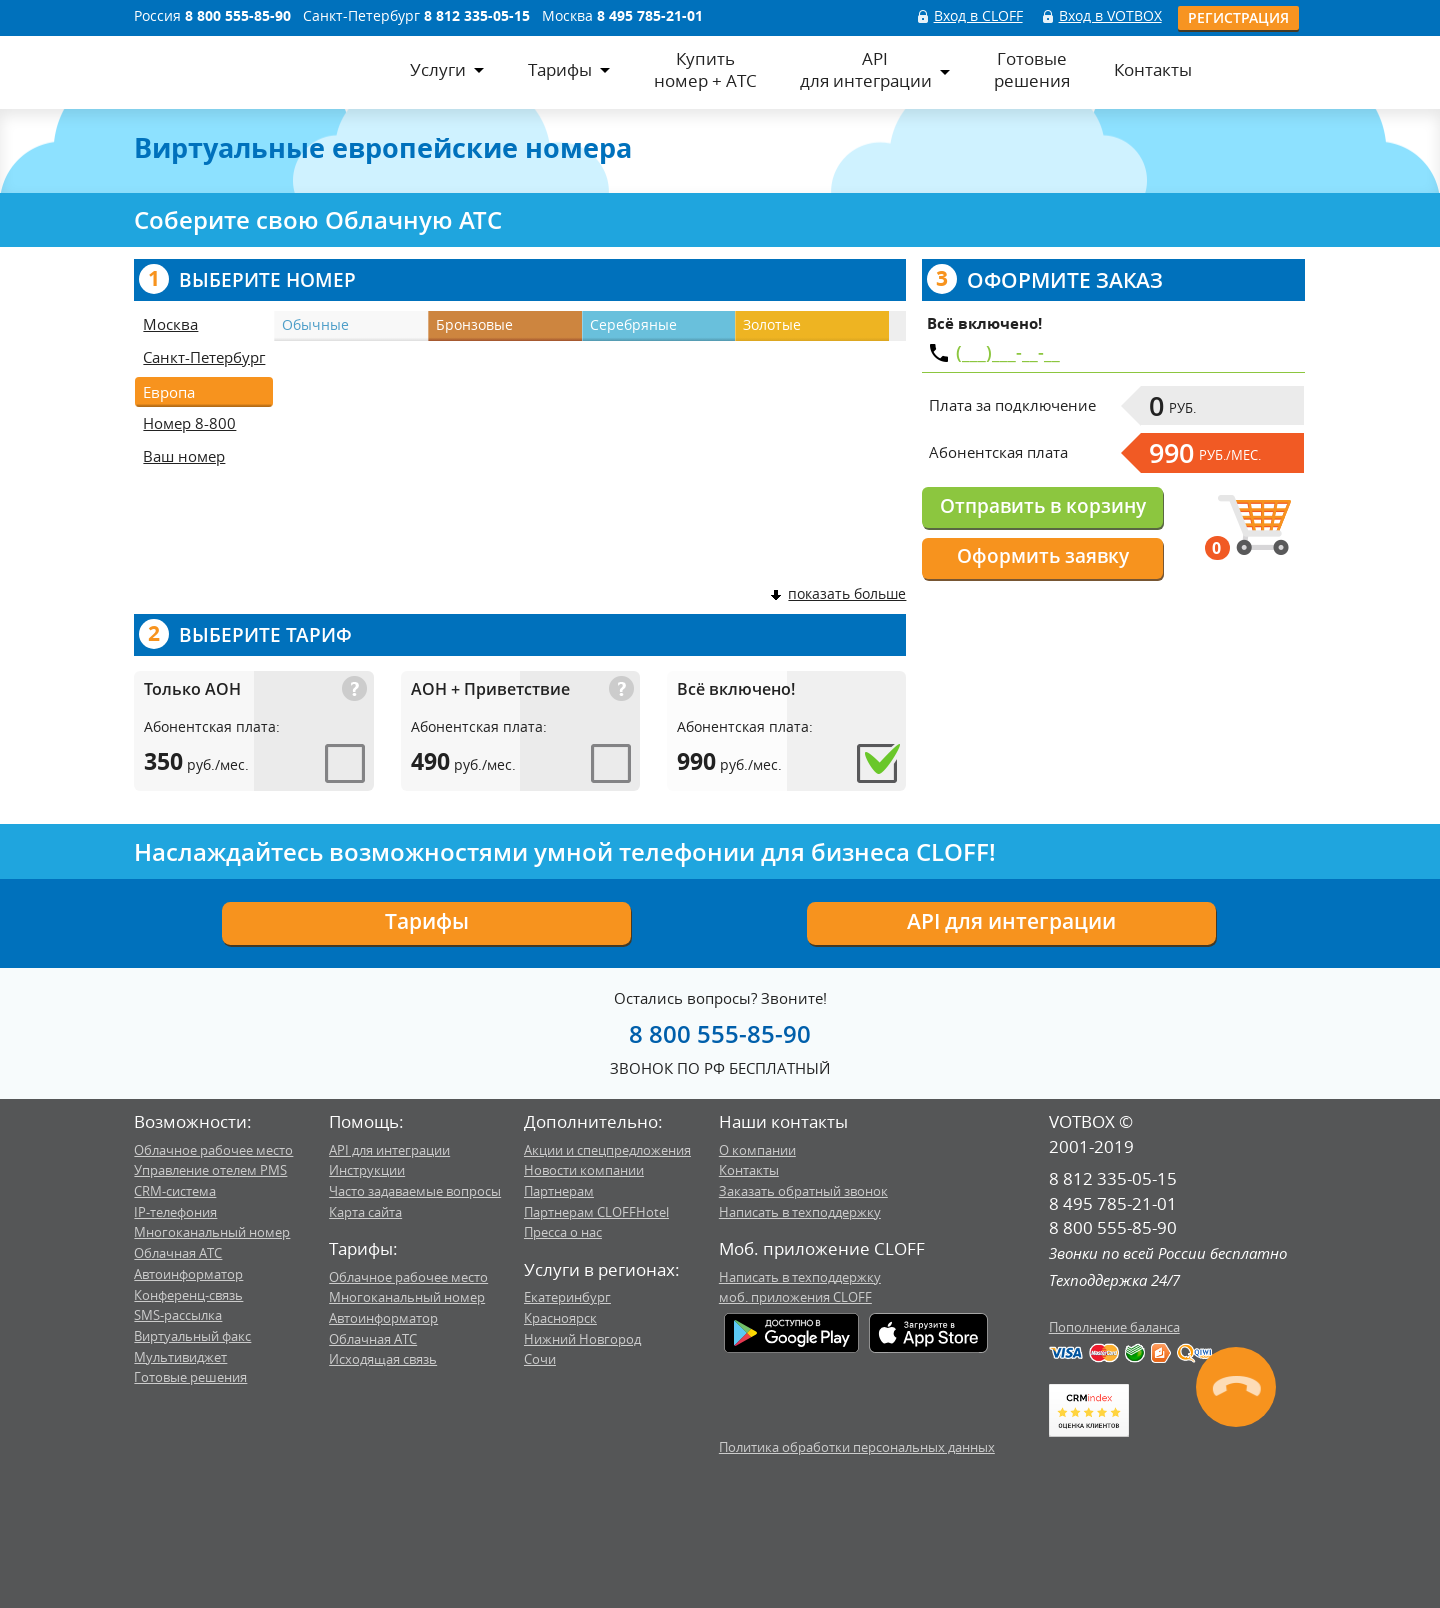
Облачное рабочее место (213, 1150)
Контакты (1153, 69)
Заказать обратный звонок (803, 1191)
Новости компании (584, 1170)
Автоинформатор (188, 1274)
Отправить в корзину (1043, 506)
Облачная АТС (178, 1253)
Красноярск (560, 1318)
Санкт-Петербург (204, 357)
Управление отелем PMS (210, 1170)
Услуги (438, 69)
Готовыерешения (1032, 70)
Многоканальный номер (212, 1232)
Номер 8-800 (189, 423)
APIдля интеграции (866, 70)
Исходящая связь (383, 1359)
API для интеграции (1011, 921)
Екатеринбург (567, 1297)
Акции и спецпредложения (607, 1150)
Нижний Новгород (582, 1339)
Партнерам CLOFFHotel (596, 1212)
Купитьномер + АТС (705, 70)
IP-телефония (175, 1212)
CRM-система (175, 1191)
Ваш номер (184, 456)
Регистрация (1238, 17)
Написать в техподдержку (800, 1212)
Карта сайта (365, 1212)
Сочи (540, 1359)
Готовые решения (190, 1377)
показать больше (837, 593)
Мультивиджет (180, 1357)
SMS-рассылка (178, 1315)
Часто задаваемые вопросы (415, 1191)
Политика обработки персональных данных (857, 1447)
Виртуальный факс (192, 1336)
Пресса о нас (563, 1232)
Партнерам (559, 1191)
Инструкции (367, 1170)
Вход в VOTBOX (1110, 15)
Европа (169, 392)
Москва (170, 324)
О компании (757, 1150)
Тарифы (560, 69)
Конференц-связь (188, 1295)
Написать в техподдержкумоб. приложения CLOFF (800, 1287)
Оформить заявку (1043, 556)
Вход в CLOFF (978, 15)
